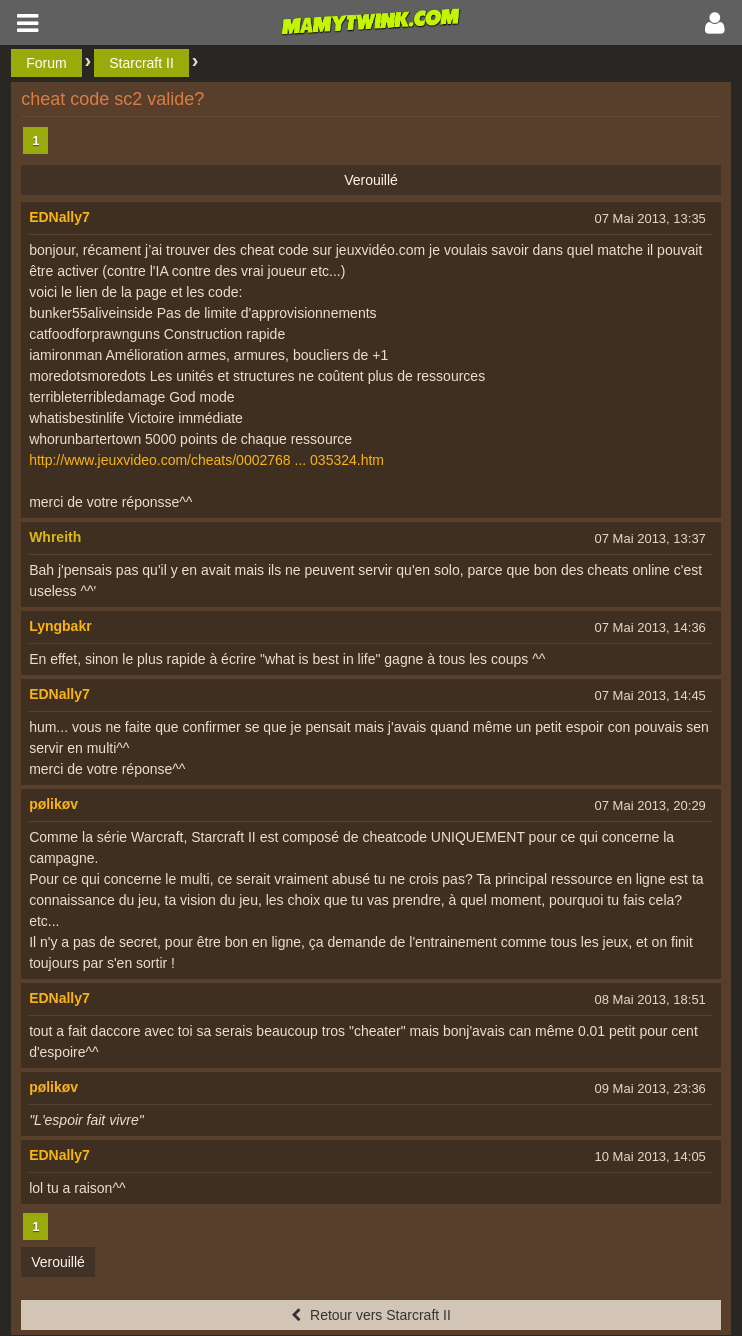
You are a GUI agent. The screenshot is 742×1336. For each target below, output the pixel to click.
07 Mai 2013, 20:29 (650, 805)
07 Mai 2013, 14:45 (650, 695)
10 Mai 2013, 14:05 (650, 1156)
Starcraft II (141, 63)
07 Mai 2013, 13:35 (650, 218)
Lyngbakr (60, 626)
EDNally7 (59, 217)
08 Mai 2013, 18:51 (650, 999)
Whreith (55, 537)
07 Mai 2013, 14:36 (650, 627)
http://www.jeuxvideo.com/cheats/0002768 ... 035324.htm (206, 460)
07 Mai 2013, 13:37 (650, 538)
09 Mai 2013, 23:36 (650, 1088)
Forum (46, 63)
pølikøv (53, 804)
